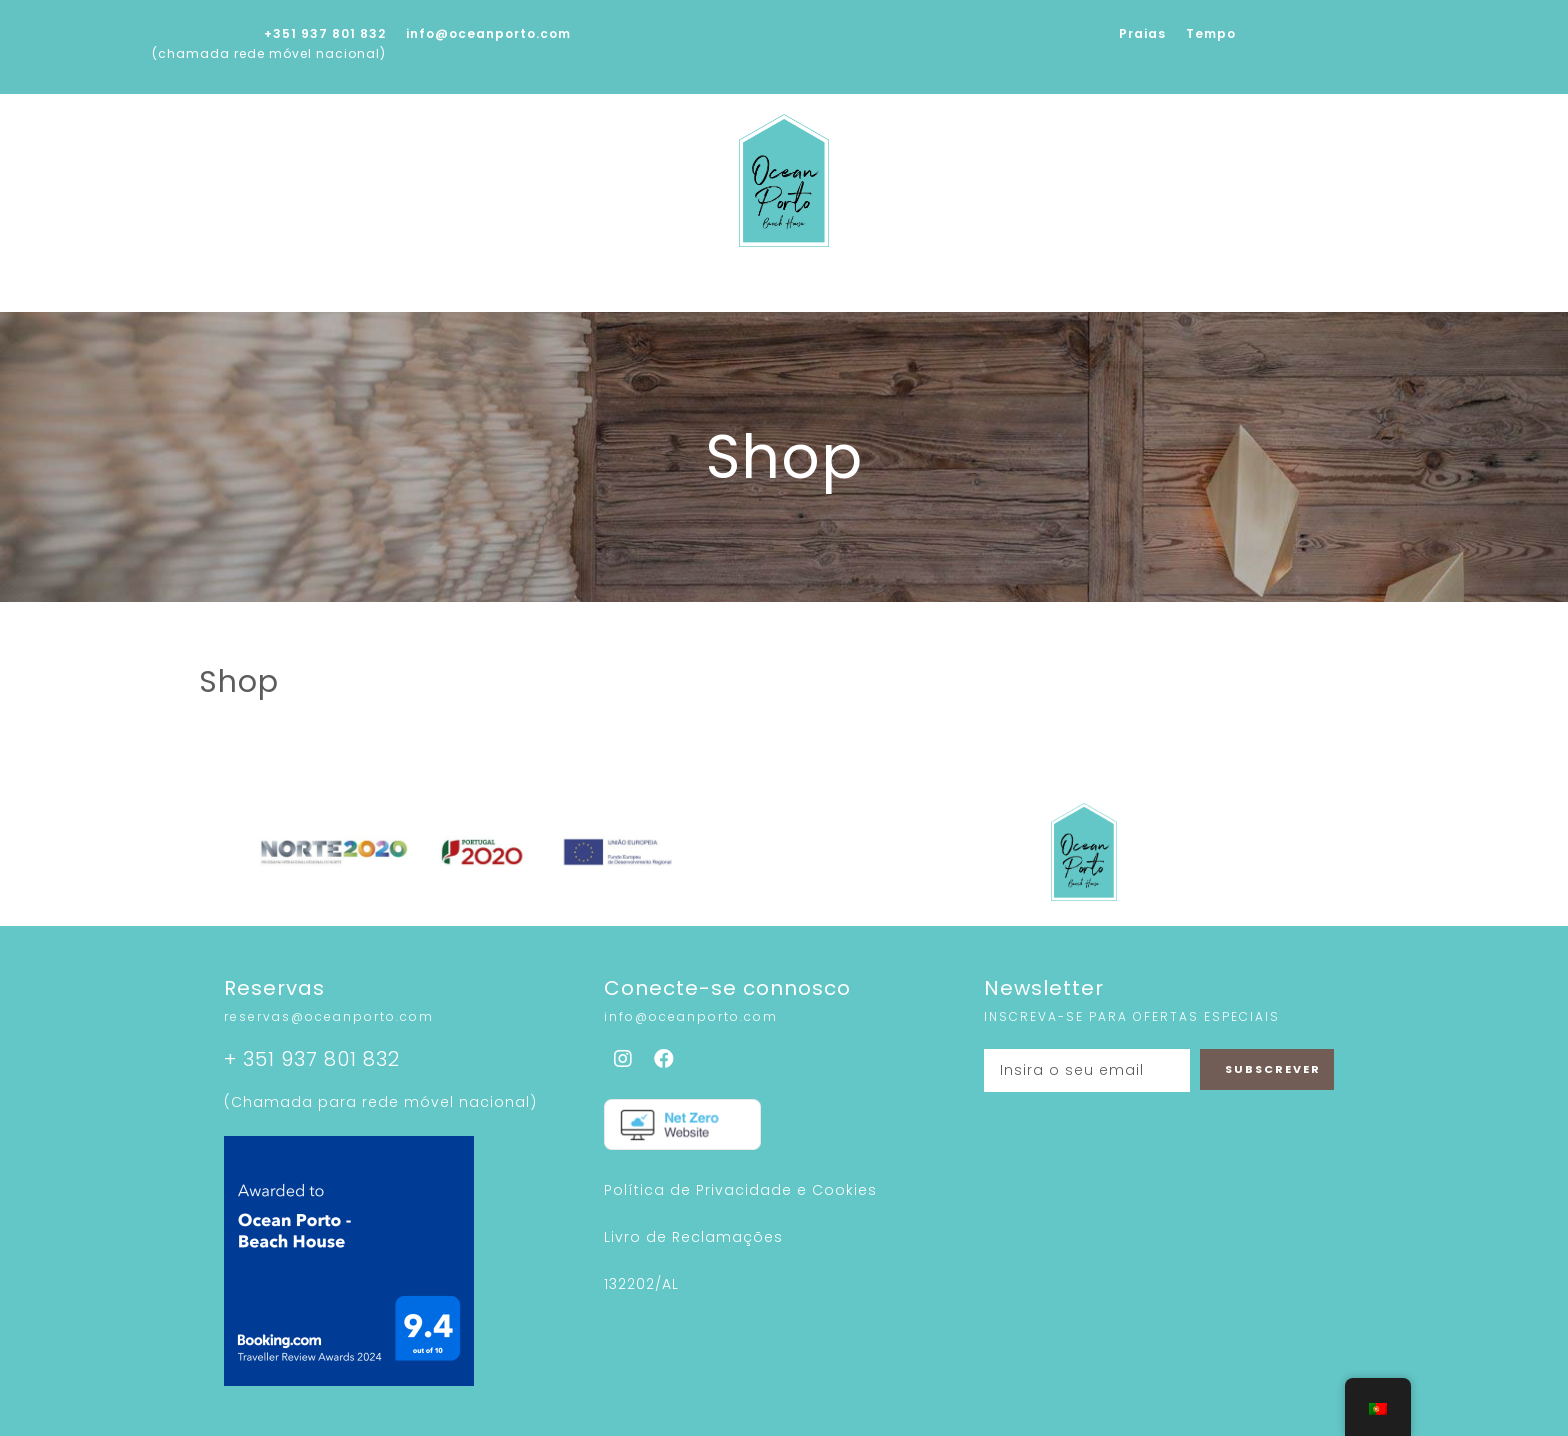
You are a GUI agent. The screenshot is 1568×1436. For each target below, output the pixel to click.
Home (375, 290)
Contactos (1169, 290)
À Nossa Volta (1023, 290)
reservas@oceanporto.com (329, 1016)
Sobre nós (480, 290)
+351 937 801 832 (325, 33)
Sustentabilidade (848, 290)
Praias (1142, 33)
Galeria (703, 290)
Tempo (1211, 33)
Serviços (597, 290)
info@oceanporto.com (488, 33)
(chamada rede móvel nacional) (269, 53)
